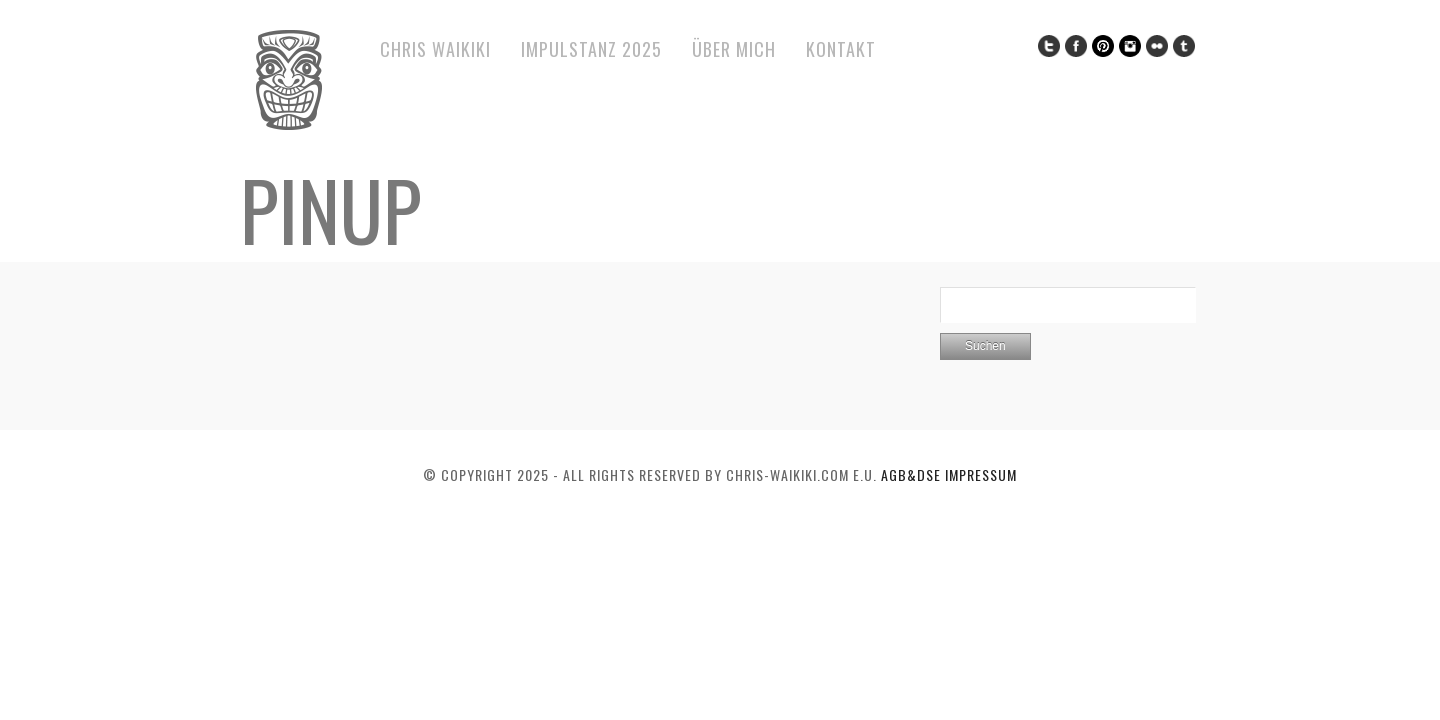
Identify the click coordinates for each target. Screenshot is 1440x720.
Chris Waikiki (435, 49)
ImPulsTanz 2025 (591, 49)
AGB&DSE (913, 474)
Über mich (734, 49)
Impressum (981, 474)
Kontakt (841, 49)
